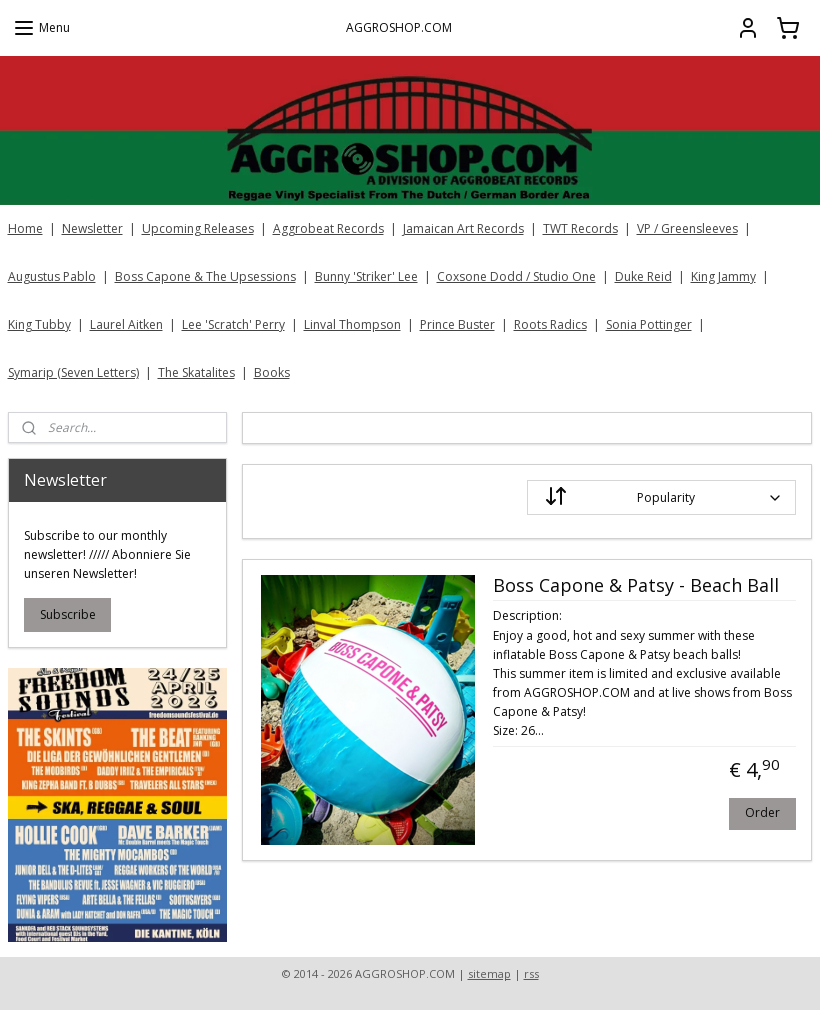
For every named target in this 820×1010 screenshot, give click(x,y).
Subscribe (68, 614)
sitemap (489, 973)
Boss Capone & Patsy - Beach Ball (636, 586)
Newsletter (92, 228)
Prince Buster (457, 324)
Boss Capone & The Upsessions (205, 276)
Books (272, 372)
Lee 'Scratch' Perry (233, 324)
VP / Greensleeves (687, 228)
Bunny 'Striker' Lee (366, 276)
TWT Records (580, 228)
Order (763, 812)
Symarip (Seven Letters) (73, 372)
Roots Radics (550, 324)
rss (531, 973)
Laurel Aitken (126, 324)
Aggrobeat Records (328, 228)
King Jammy (723, 276)
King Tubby (39, 324)
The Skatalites (196, 372)
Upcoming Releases (198, 228)
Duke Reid (643, 276)
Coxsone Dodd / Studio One (516, 276)
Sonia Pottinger (649, 324)
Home (25, 228)
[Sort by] (661, 497)
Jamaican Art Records (463, 228)
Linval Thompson (352, 324)
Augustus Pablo (52, 276)
